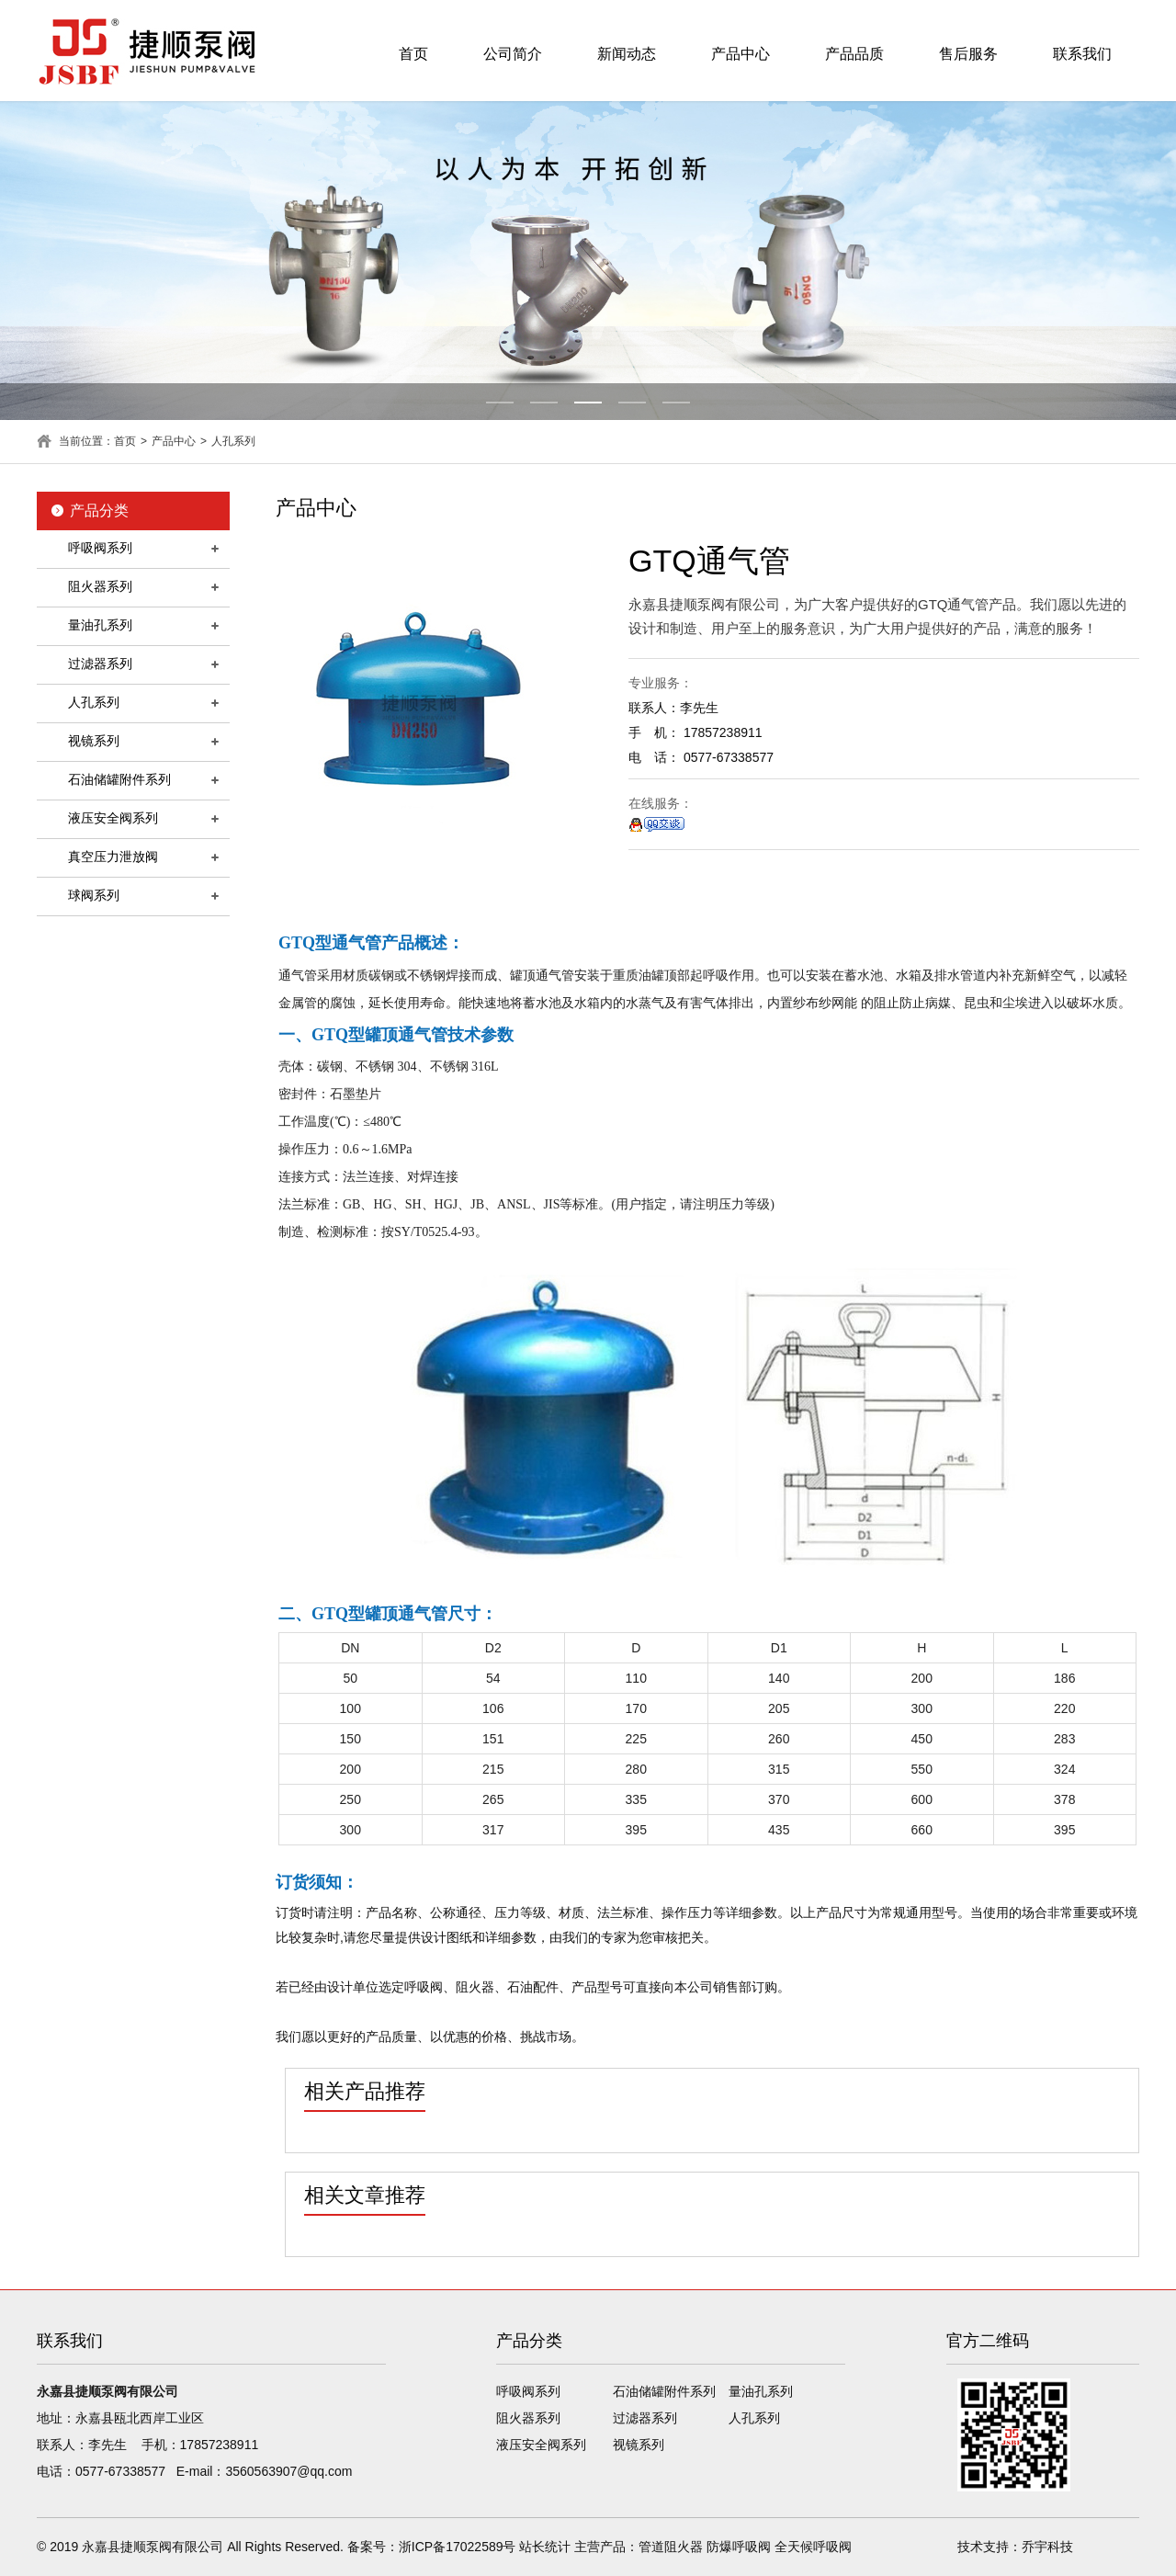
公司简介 (512, 54)
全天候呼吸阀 (813, 2546)
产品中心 (740, 54)
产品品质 (854, 54)
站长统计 (545, 2546)
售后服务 (968, 54)
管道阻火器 (671, 2546)
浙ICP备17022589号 (457, 2546)
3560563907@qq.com (288, 2471)
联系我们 (1082, 54)
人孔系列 (233, 441)
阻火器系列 (100, 586)
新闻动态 (626, 54)
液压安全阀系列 (113, 818)
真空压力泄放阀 (113, 856)
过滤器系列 (100, 663)
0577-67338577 (120, 2471)
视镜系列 (93, 740)
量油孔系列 (100, 625)
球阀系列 (93, 895)
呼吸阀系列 (100, 547)
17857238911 (219, 2444)
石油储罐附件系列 (119, 779)
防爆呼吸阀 (739, 2546)
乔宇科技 (1047, 2546)
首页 (413, 54)
